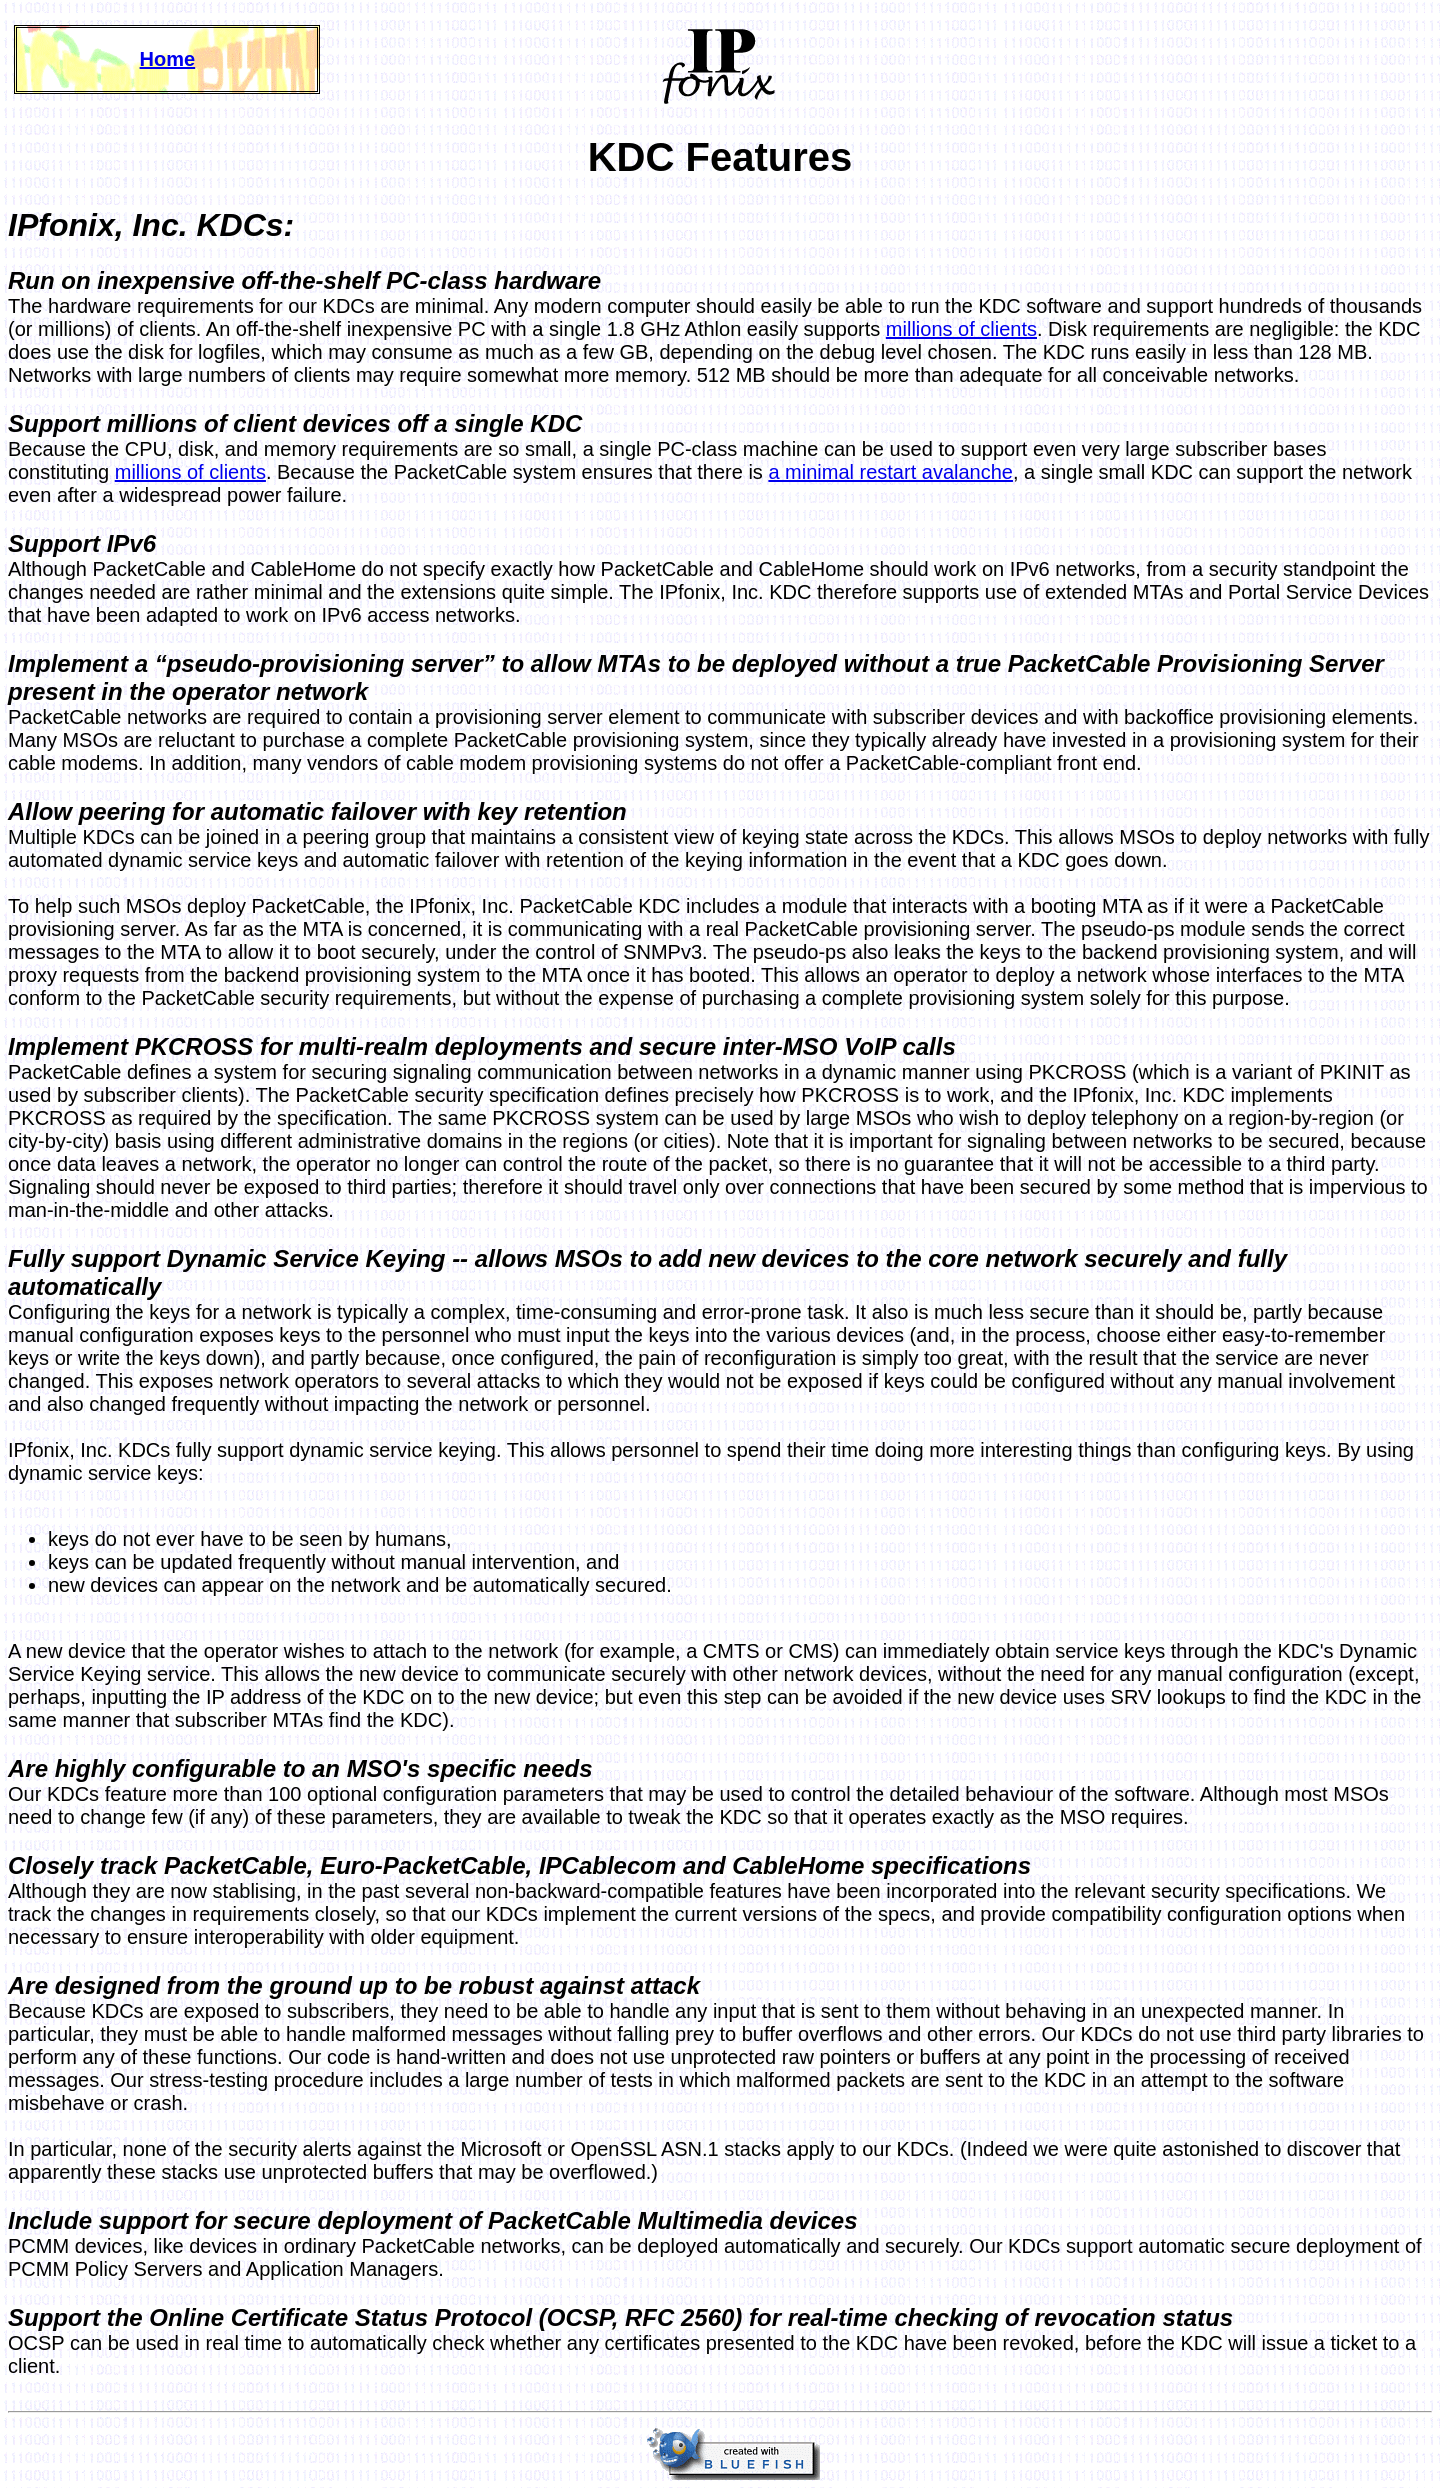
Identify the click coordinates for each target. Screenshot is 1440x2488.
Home (168, 59)
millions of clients (961, 329)
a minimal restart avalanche (890, 472)
